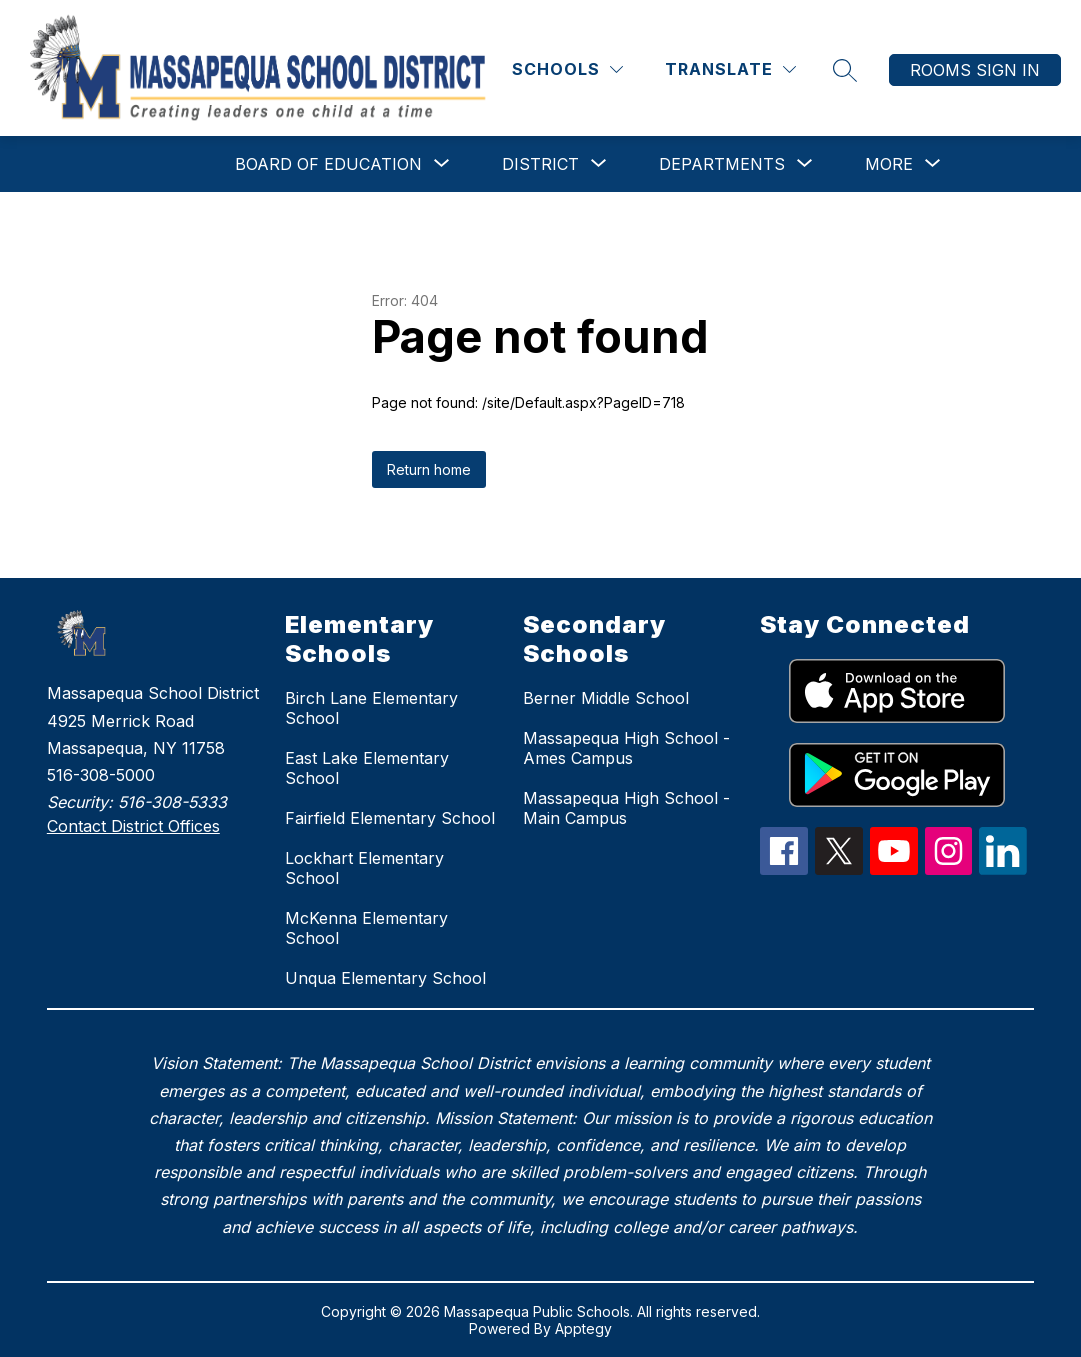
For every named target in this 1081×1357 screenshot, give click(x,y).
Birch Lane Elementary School (371, 708)
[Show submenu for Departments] (722, 164)
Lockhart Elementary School (364, 868)
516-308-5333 (172, 802)
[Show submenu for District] (540, 164)
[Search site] (845, 70)
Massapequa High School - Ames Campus (626, 748)
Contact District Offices (133, 826)
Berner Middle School (606, 698)
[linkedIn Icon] (1003, 869)
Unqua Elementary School (385, 978)
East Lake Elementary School (367, 768)
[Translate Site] (730, 69)
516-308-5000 (101, 775)
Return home (429, 469)
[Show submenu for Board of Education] (328, 164)
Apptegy (583, 1328)
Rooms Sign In (975, 70)
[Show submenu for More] (889, 164)
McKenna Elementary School (366, 928)
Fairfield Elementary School (390, 818)
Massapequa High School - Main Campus (626, 808)
